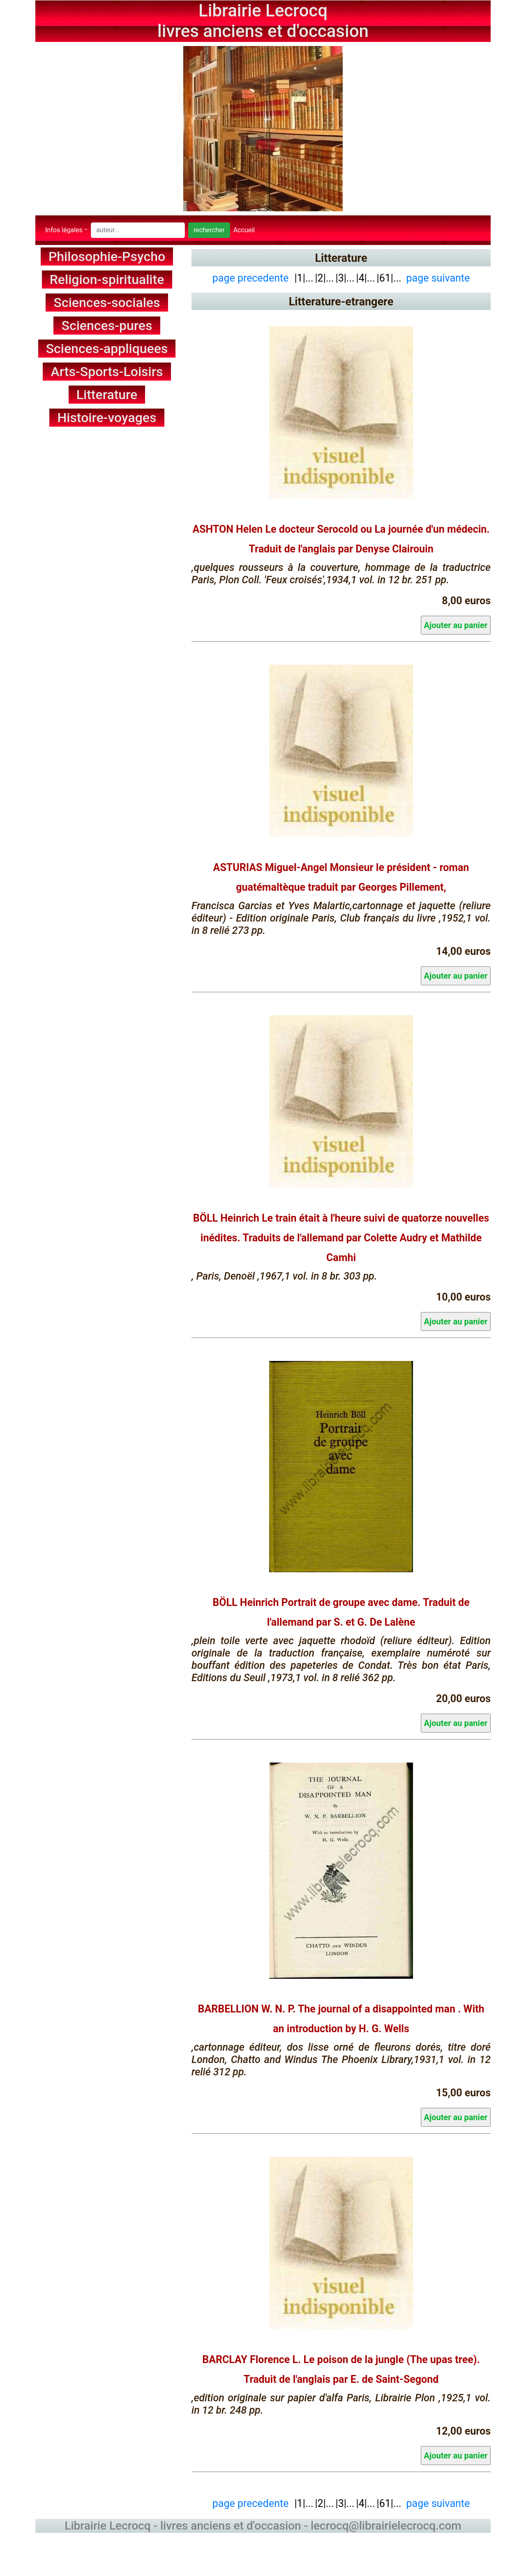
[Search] (138, 230)
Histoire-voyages (107, 417)
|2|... (324, 278)
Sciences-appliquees (107, 348)
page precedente (250, 278)
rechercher (209, 230)
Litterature (107, 394)
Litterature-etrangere (341, 301)
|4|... (365, 278)
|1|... (302, 278)
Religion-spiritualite (107, 279)
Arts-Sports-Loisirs (107, 371)
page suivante (438, 278)
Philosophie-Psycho (106, 256)
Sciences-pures (107, 325)
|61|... (389, 278)
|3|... (345, 278)
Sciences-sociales (107, 302)
